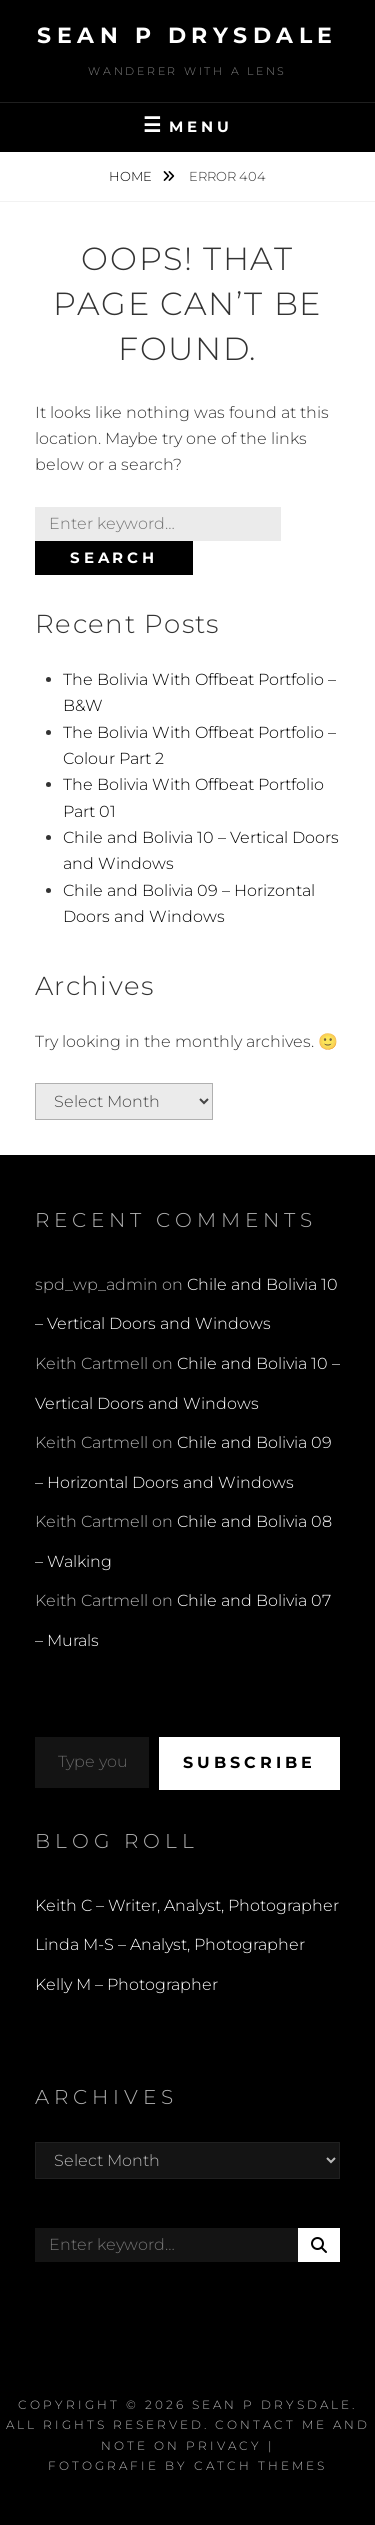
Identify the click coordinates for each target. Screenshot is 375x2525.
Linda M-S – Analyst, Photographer (170, 1944)
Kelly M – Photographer (126, 1984)
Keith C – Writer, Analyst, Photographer (187, 1905)
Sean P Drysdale (187, 35)
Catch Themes (260, 2465)
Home (132, 176)
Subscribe (249, 1762)
